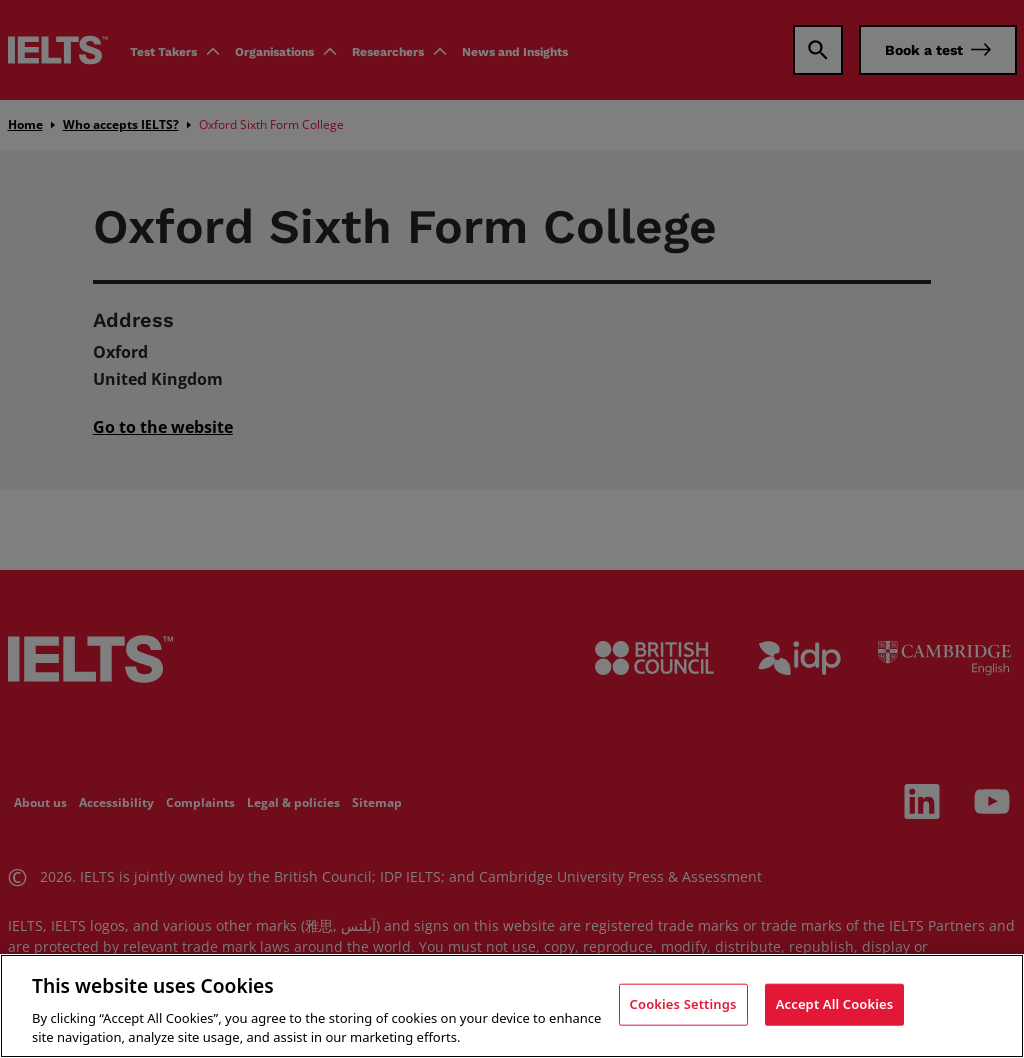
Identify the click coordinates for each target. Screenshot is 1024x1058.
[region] (512, 1006)
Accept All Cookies (835, 1004)
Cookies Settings (683, 1004)
